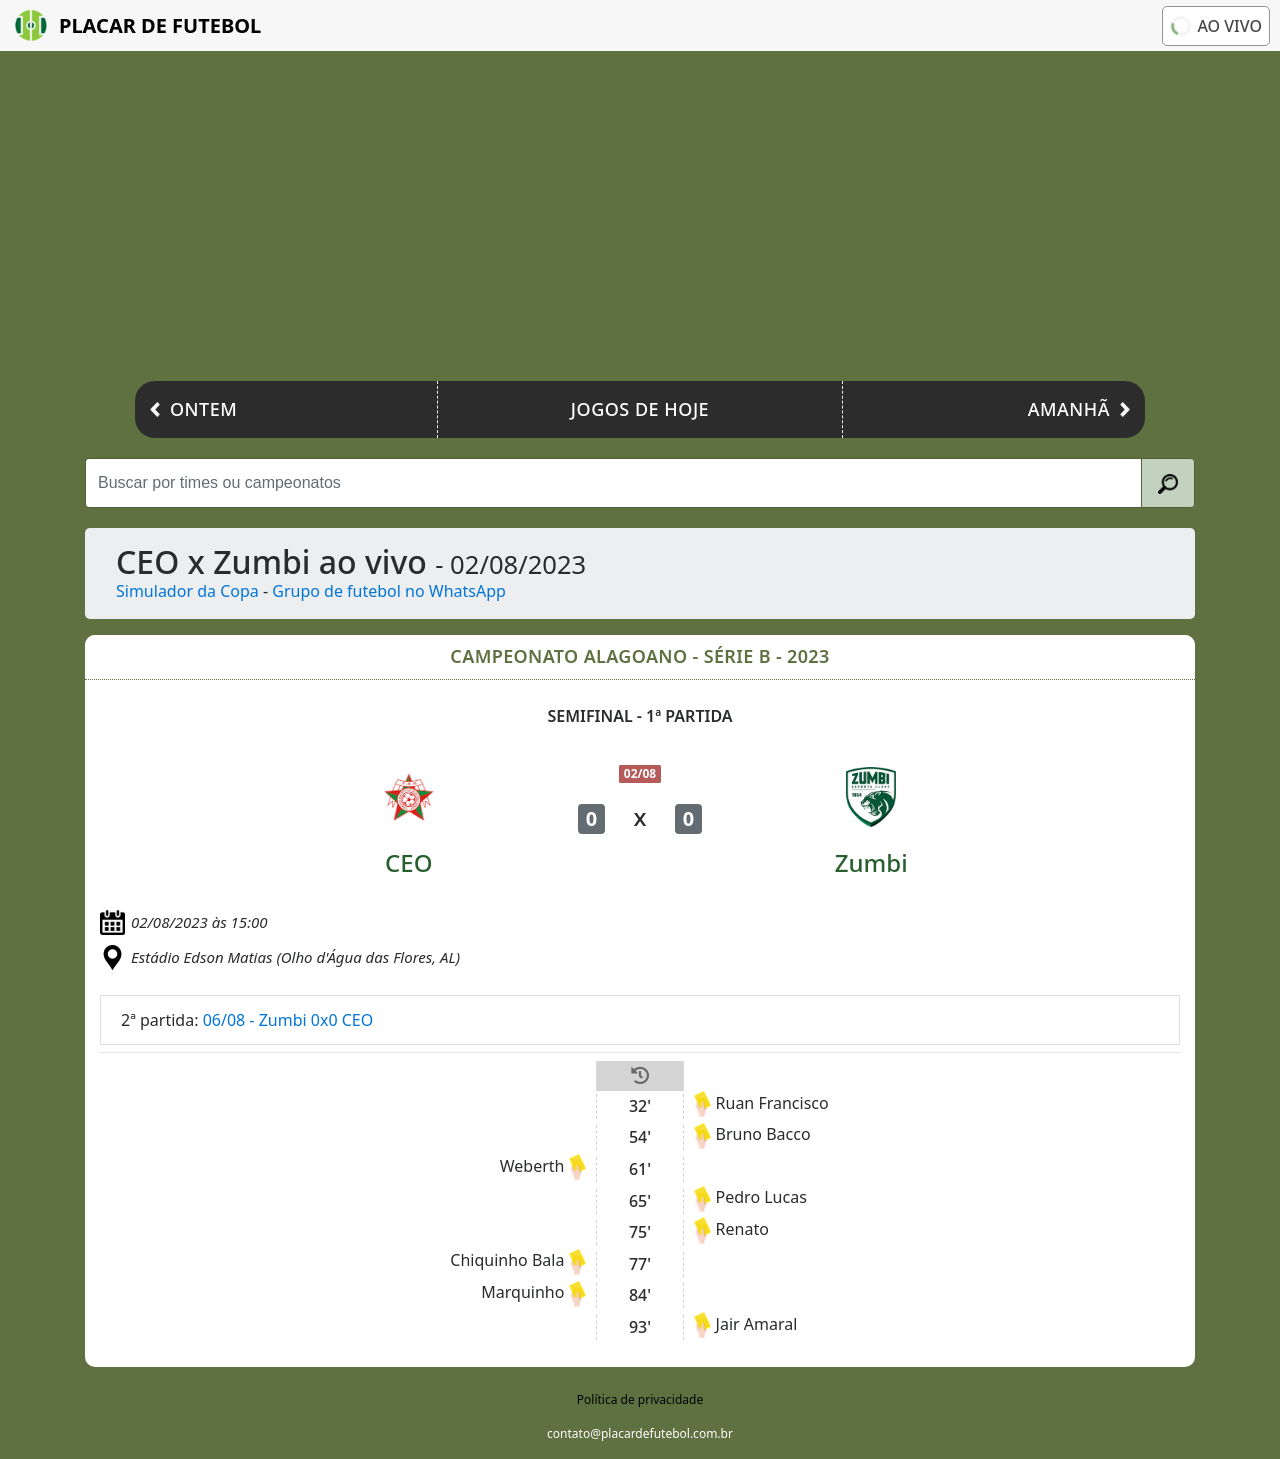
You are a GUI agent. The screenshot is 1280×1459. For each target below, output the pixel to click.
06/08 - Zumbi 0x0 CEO (288, 1020)
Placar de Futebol (138, 25)
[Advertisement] (640, 221)
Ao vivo (1214, 25)
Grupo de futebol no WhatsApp (389, 591)
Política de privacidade (640, 1399)
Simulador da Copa (187, 591)
